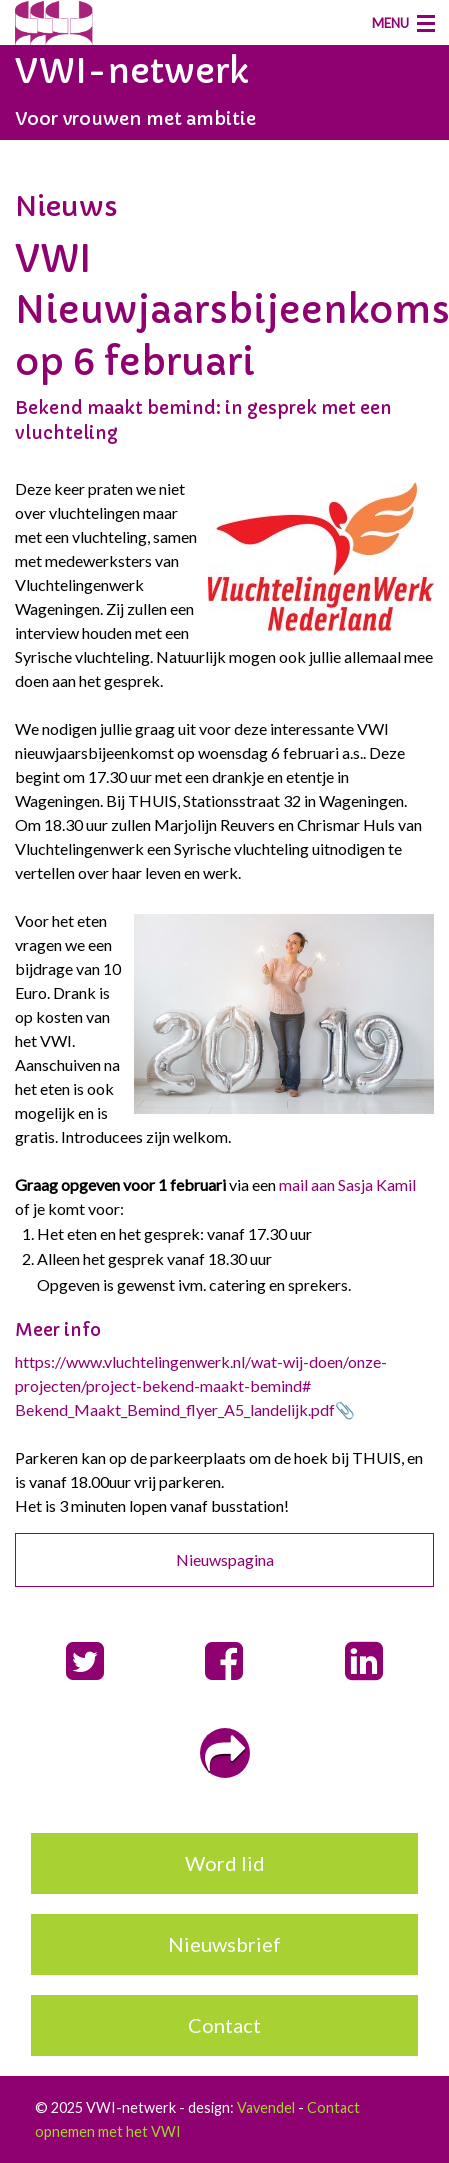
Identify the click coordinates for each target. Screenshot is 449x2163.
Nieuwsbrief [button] (224, 1944)
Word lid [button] (225, 1863)
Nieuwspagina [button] (225, 1559)
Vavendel (266, 2107)
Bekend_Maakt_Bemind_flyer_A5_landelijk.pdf (175, 1409)
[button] (85, 1661)
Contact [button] (224, 2025)
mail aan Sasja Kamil (347, 1184)
